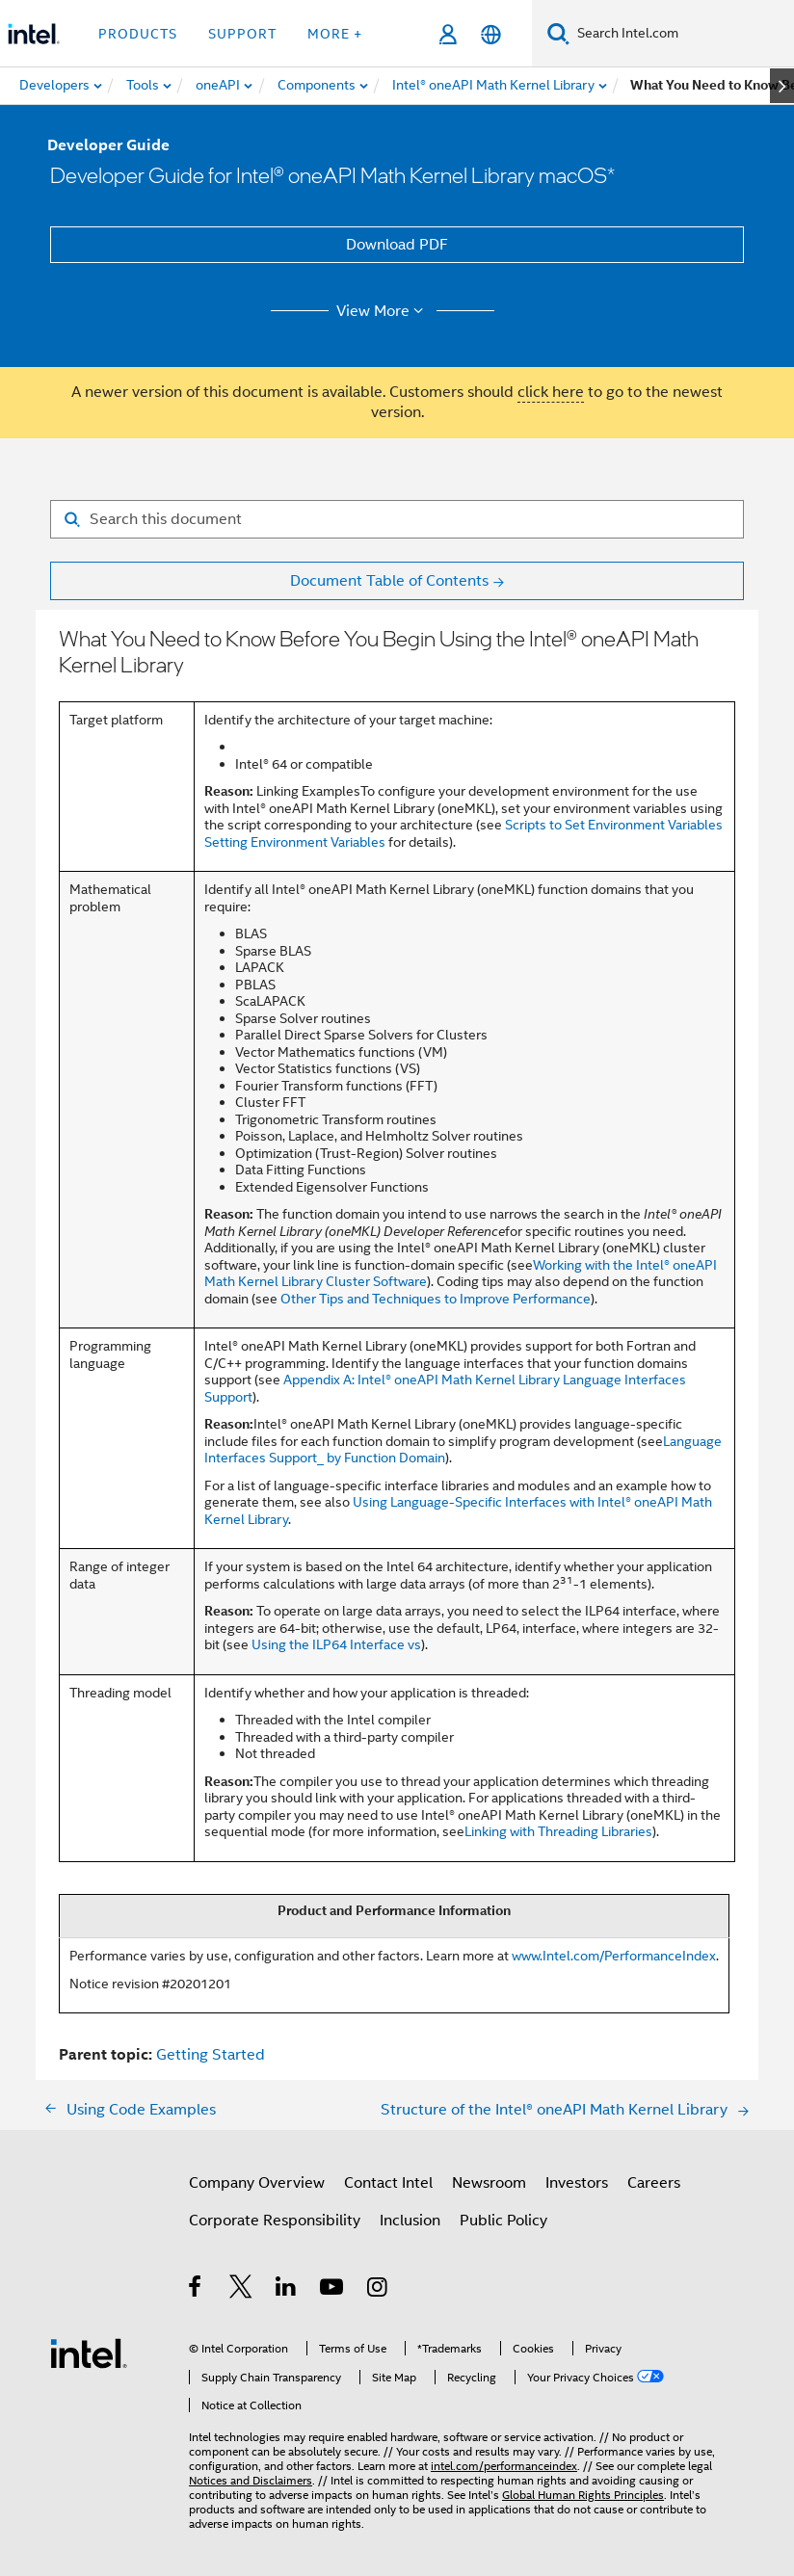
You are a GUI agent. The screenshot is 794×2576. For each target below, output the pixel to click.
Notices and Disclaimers (250, 2480)
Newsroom (489, 2183)
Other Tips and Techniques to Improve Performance (435, 1298)
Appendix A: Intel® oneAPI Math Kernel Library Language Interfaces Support (445, 1388)
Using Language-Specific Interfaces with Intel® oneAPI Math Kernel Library (458, 1510)
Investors (576, 2183)
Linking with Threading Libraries (558, 1831)
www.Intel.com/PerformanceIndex (614, 1955)
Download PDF (397, 244)
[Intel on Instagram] (378, 2290)
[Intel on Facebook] (196, 2290)
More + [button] (334, 33)
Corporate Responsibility (274, 2220)
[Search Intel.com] (681, 34)
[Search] (558, 33)
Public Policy (503, 2220)
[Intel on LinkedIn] (287, 2290)
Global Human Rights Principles (583, 2494)
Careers (653, 2183)
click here (550, 392)
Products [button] (137, 33)
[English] (491, 34)
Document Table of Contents (389, 581)
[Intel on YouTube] (333, 2290)
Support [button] (242, 33)
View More (383, 311)
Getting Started (210, 2054)
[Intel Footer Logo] (88, 2352)
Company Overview (257, 2183)
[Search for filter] (397, 519)
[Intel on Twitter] (241, 2290)
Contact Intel (388, 2183)
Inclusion (410, 2220)
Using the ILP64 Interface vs (336, 1644)
